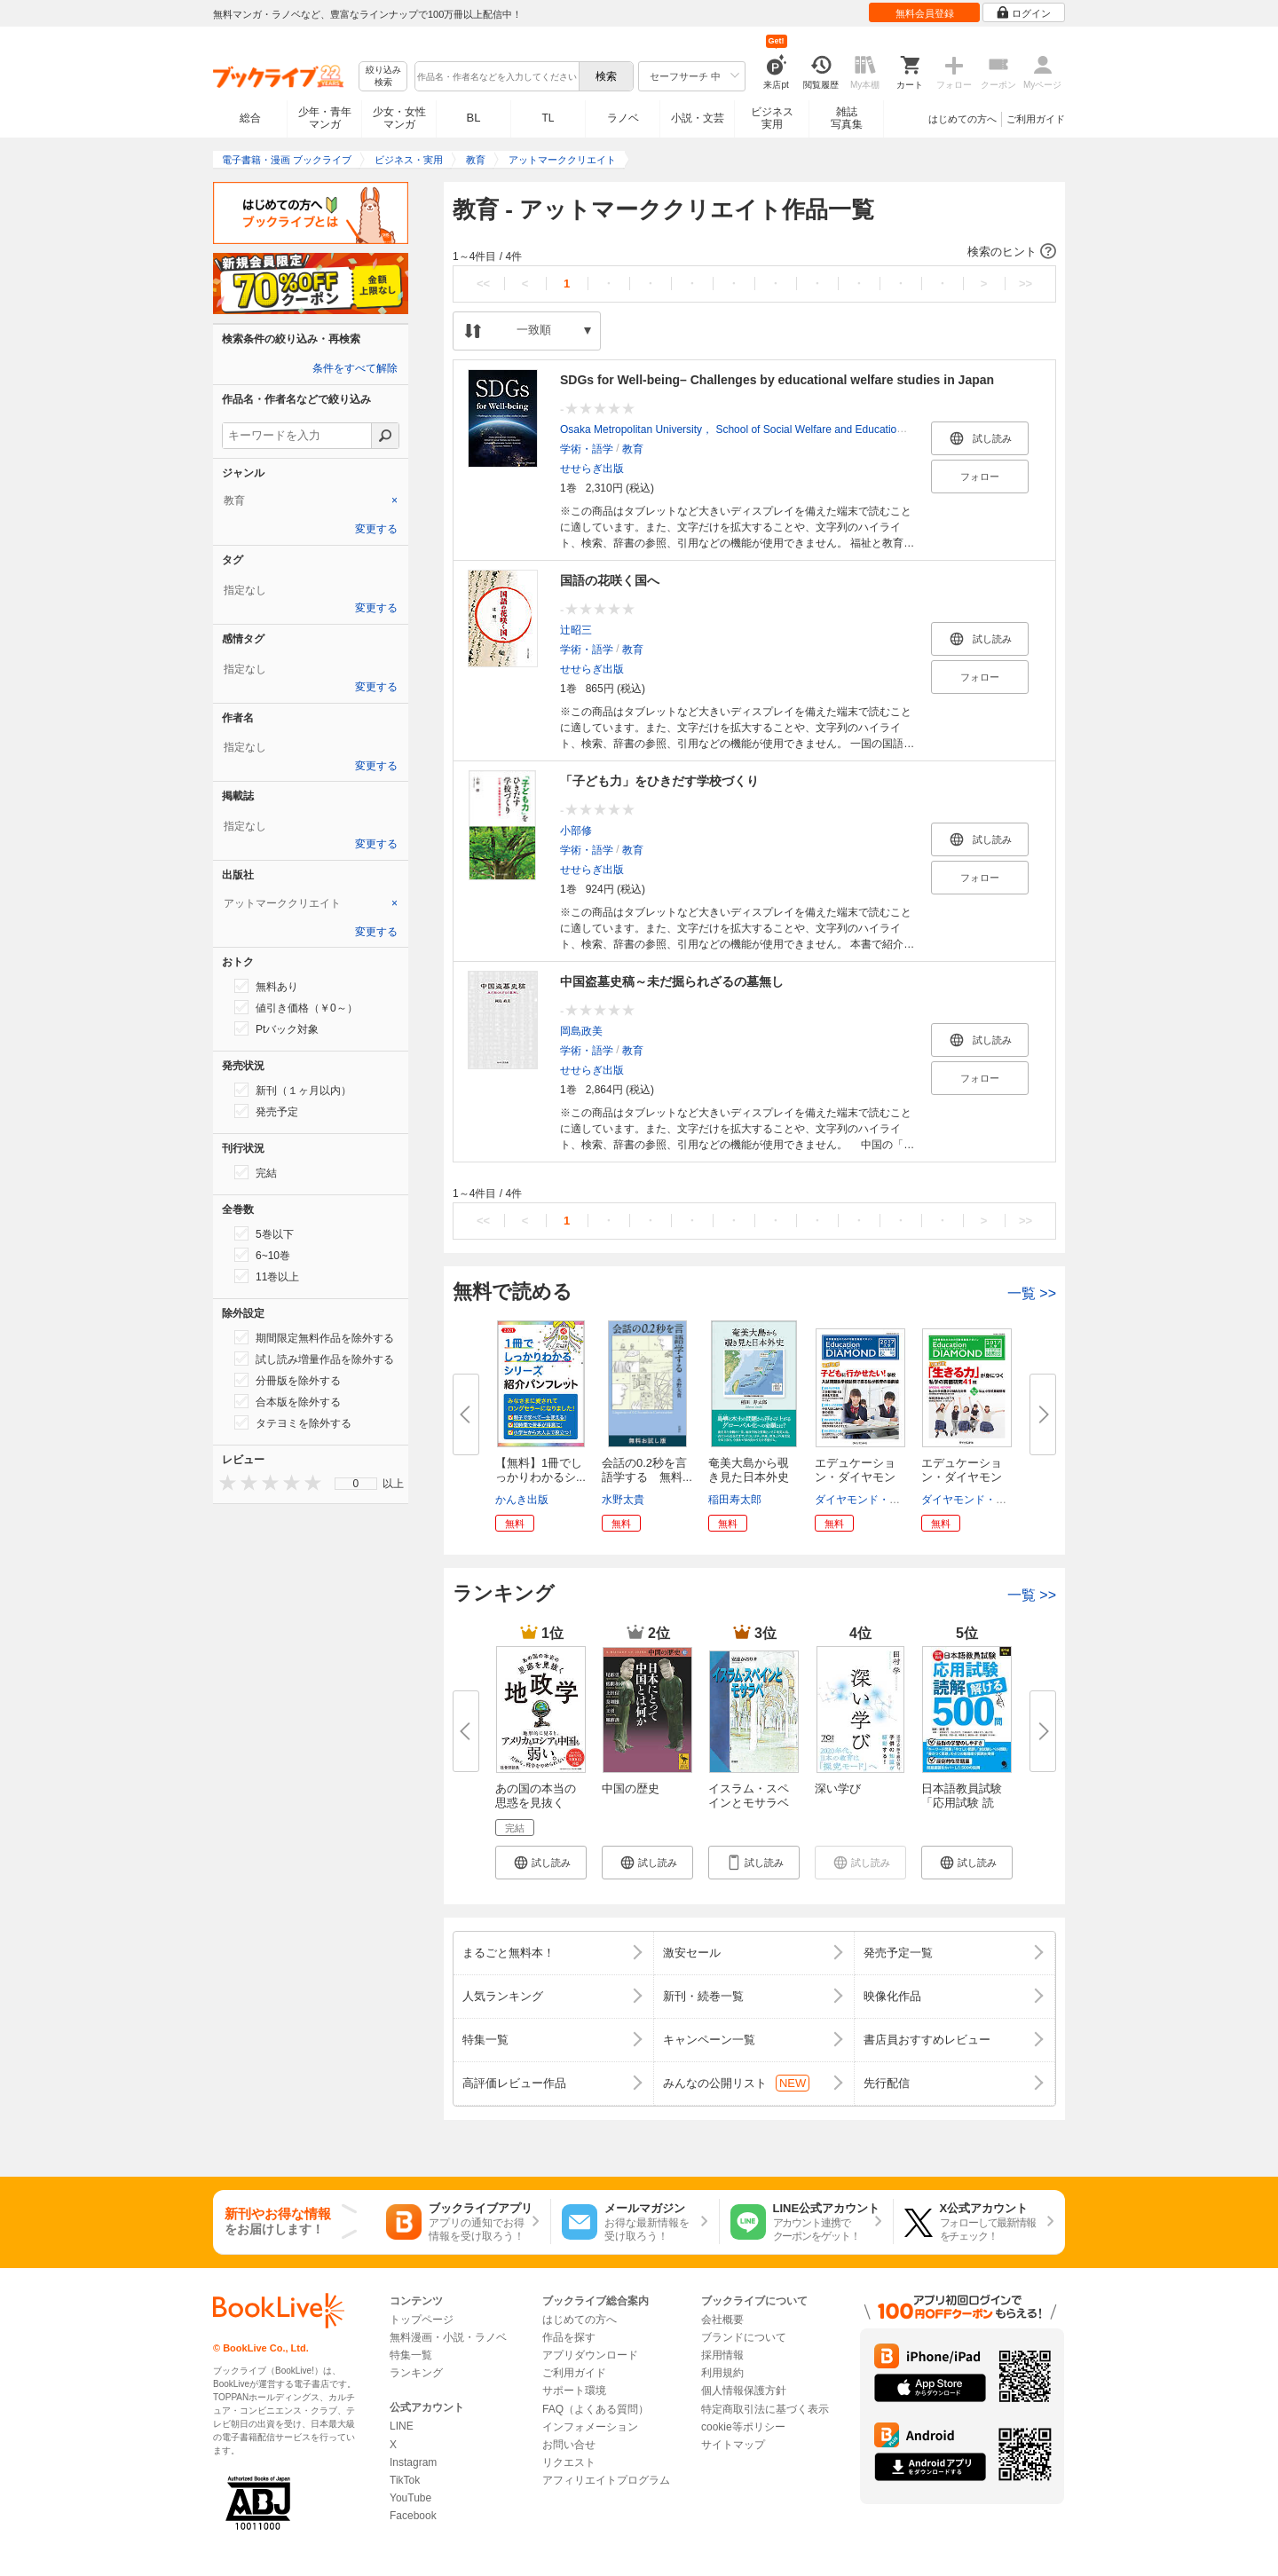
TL (547, 118)
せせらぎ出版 (592, 468)
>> (1025, 283)
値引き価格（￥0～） (296, 1007)
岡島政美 (581, 1031)
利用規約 (722, 2373)
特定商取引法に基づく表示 (765, 2409)
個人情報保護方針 (743, 2390)
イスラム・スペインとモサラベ (748, 1795)
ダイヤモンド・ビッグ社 (873, 1499)
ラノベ (623, 118)
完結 (255, 1172)
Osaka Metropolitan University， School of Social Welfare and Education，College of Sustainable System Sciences (832, 429)
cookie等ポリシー (743, 2427)
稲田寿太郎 (734, 1499)
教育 (632, 449)
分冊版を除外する (287, 1380)
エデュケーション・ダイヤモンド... (855, 1477)
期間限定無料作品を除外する (314, 1337)
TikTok (405, 2480)
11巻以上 (266, 1276)
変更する (376, 529)
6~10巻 (262, 1255)
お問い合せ (569, 2444)
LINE (402, 2426)
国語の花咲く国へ (609, 580)
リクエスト (569, 2462)
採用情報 (722, 2355)
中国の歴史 (630, 1788)
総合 (250, 118)
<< (483, 283)
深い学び (838, 1788)
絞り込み (383, 77)
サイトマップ (733, 2444)
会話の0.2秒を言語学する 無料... (647, 1470)
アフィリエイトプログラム (606, 2480)
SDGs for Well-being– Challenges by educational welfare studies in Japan (777, 380)
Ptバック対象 (276, 1028)
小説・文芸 (697, 118)
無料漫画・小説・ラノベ (448, 2337)
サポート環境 (574, 2390)
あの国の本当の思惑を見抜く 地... (535, 1803)
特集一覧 (411, 2355)
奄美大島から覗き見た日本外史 (748, 1470)
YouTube (410, 2498)
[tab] (311, 500)
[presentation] (223, 1482)
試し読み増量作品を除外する (314, 1358)
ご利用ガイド (1035, 119)
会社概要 (722, 2319)
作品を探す (569, 2337)
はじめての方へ (962, 119)
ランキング (416, 2373)
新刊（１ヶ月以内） (292, 1090)
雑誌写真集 (847, 118)
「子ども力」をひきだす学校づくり (659, 781)
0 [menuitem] (356, 1483)
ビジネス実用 (772, 118)
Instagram (413, 2462)
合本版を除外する (287, 1401)
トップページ (422, 2319)
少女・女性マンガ (399, 118)
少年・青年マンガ (324, 118)
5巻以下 (264, 1233)
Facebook (413, 2515)
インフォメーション (590, 2427)
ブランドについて (743, 2337)
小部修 (576, 830)
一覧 (1031, 1293)
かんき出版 (521, 1499)
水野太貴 (623, 1499)
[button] (754, 252)
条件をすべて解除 (355, 368)
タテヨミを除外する (292, 1422)
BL (474, 117)
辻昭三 (576, 630)
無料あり (266, 986)
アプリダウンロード (590, 2355)
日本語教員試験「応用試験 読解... (961, 1803)
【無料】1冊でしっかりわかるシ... (540, 1470)
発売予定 (266, 1111)
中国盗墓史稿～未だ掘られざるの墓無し (672, 981)
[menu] (356, 1483)
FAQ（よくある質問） (595, 2409)
